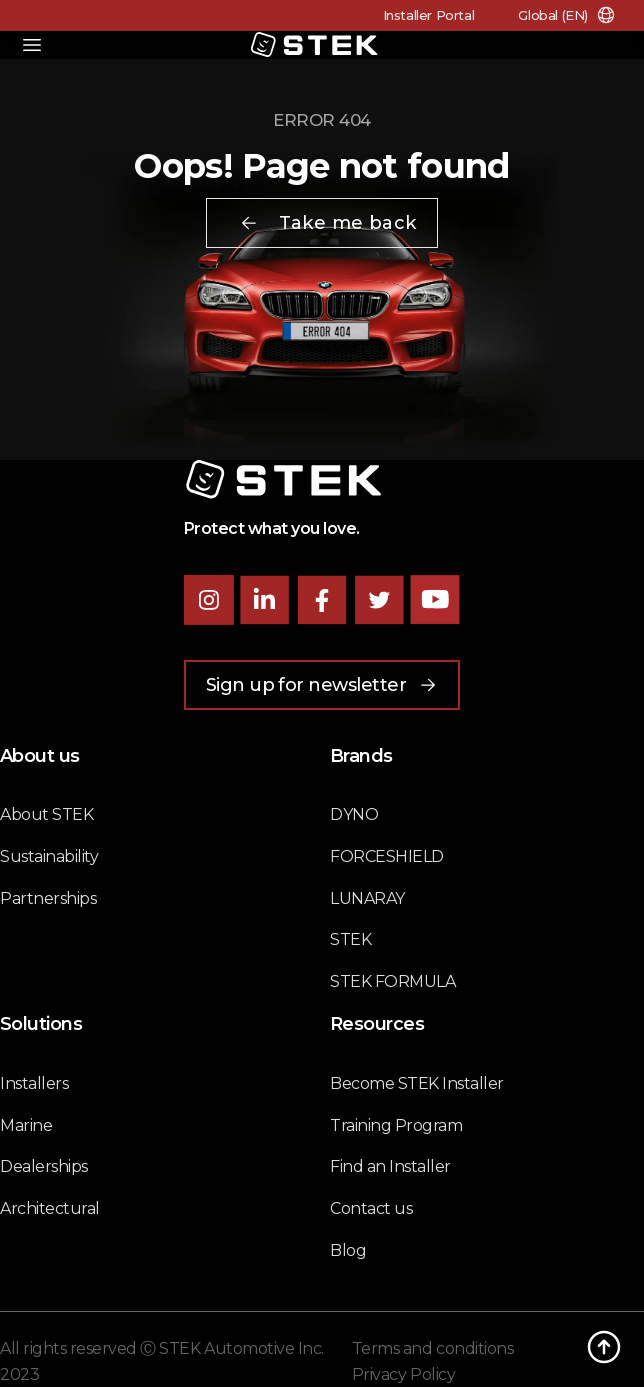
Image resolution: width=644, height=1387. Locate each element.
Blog (348, 1250)
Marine (26, 1125)
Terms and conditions (432, 1348)
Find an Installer (390, 1166)
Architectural (50, 1208)
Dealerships (44, 1166)
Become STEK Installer (417, 1083)
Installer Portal (429, 15)
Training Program (396, 1125)
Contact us (371, 1208)
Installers (34, 1083)
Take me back (327, 223)
